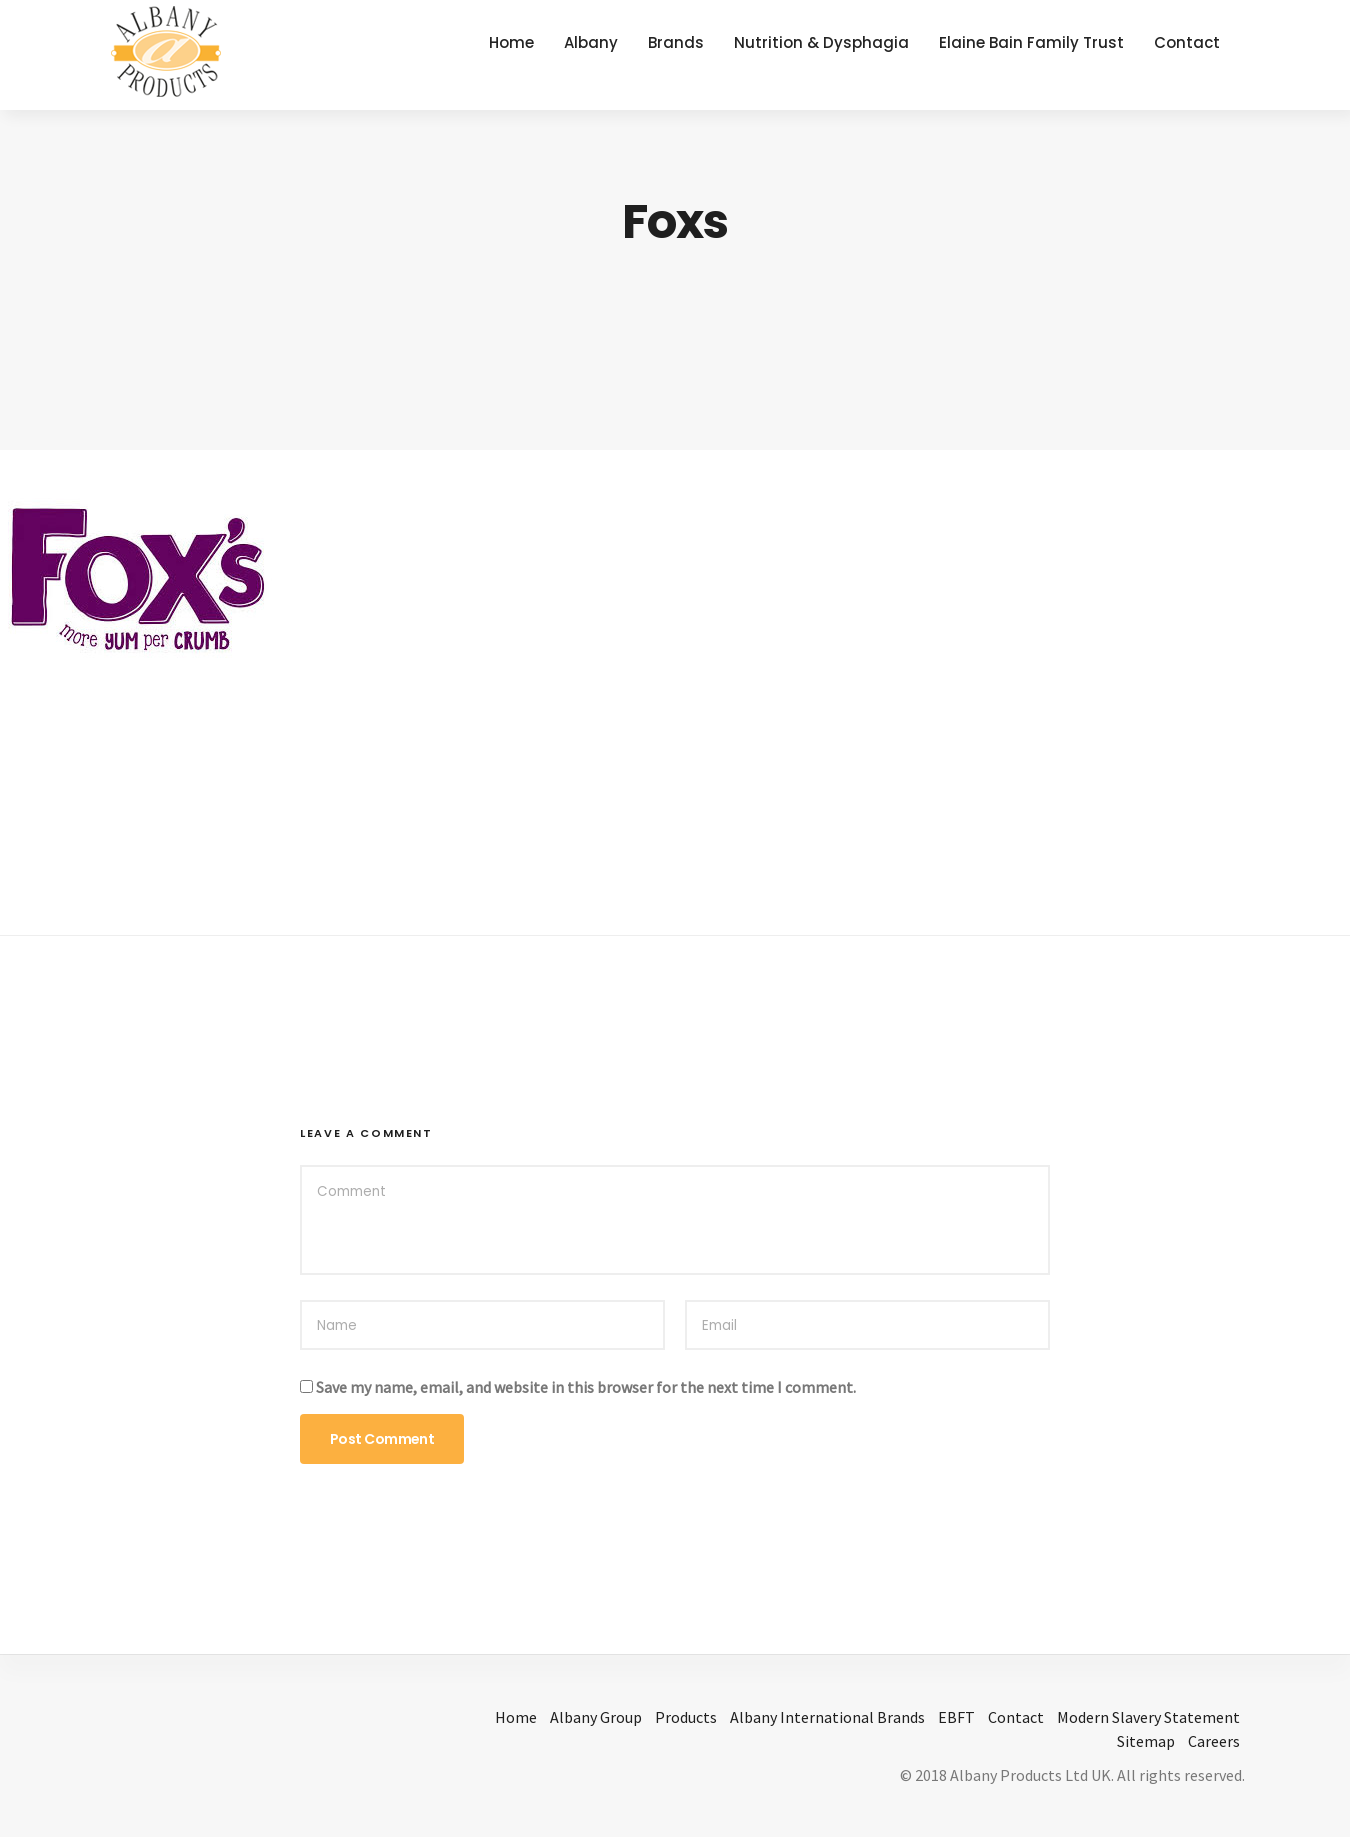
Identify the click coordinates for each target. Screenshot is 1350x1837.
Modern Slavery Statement (1148, 1717)
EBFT (956, 1717)
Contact (1187, 42)
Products (686, 1717)
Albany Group (596, 1717)
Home (511, 42)
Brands (676, 42)
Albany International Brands (827, 1717)
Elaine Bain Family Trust (1031, 42)
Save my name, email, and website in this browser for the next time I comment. (586, 1387)
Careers (1214, 1741)
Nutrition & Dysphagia (821, 42)
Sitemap (1146, 1741)
